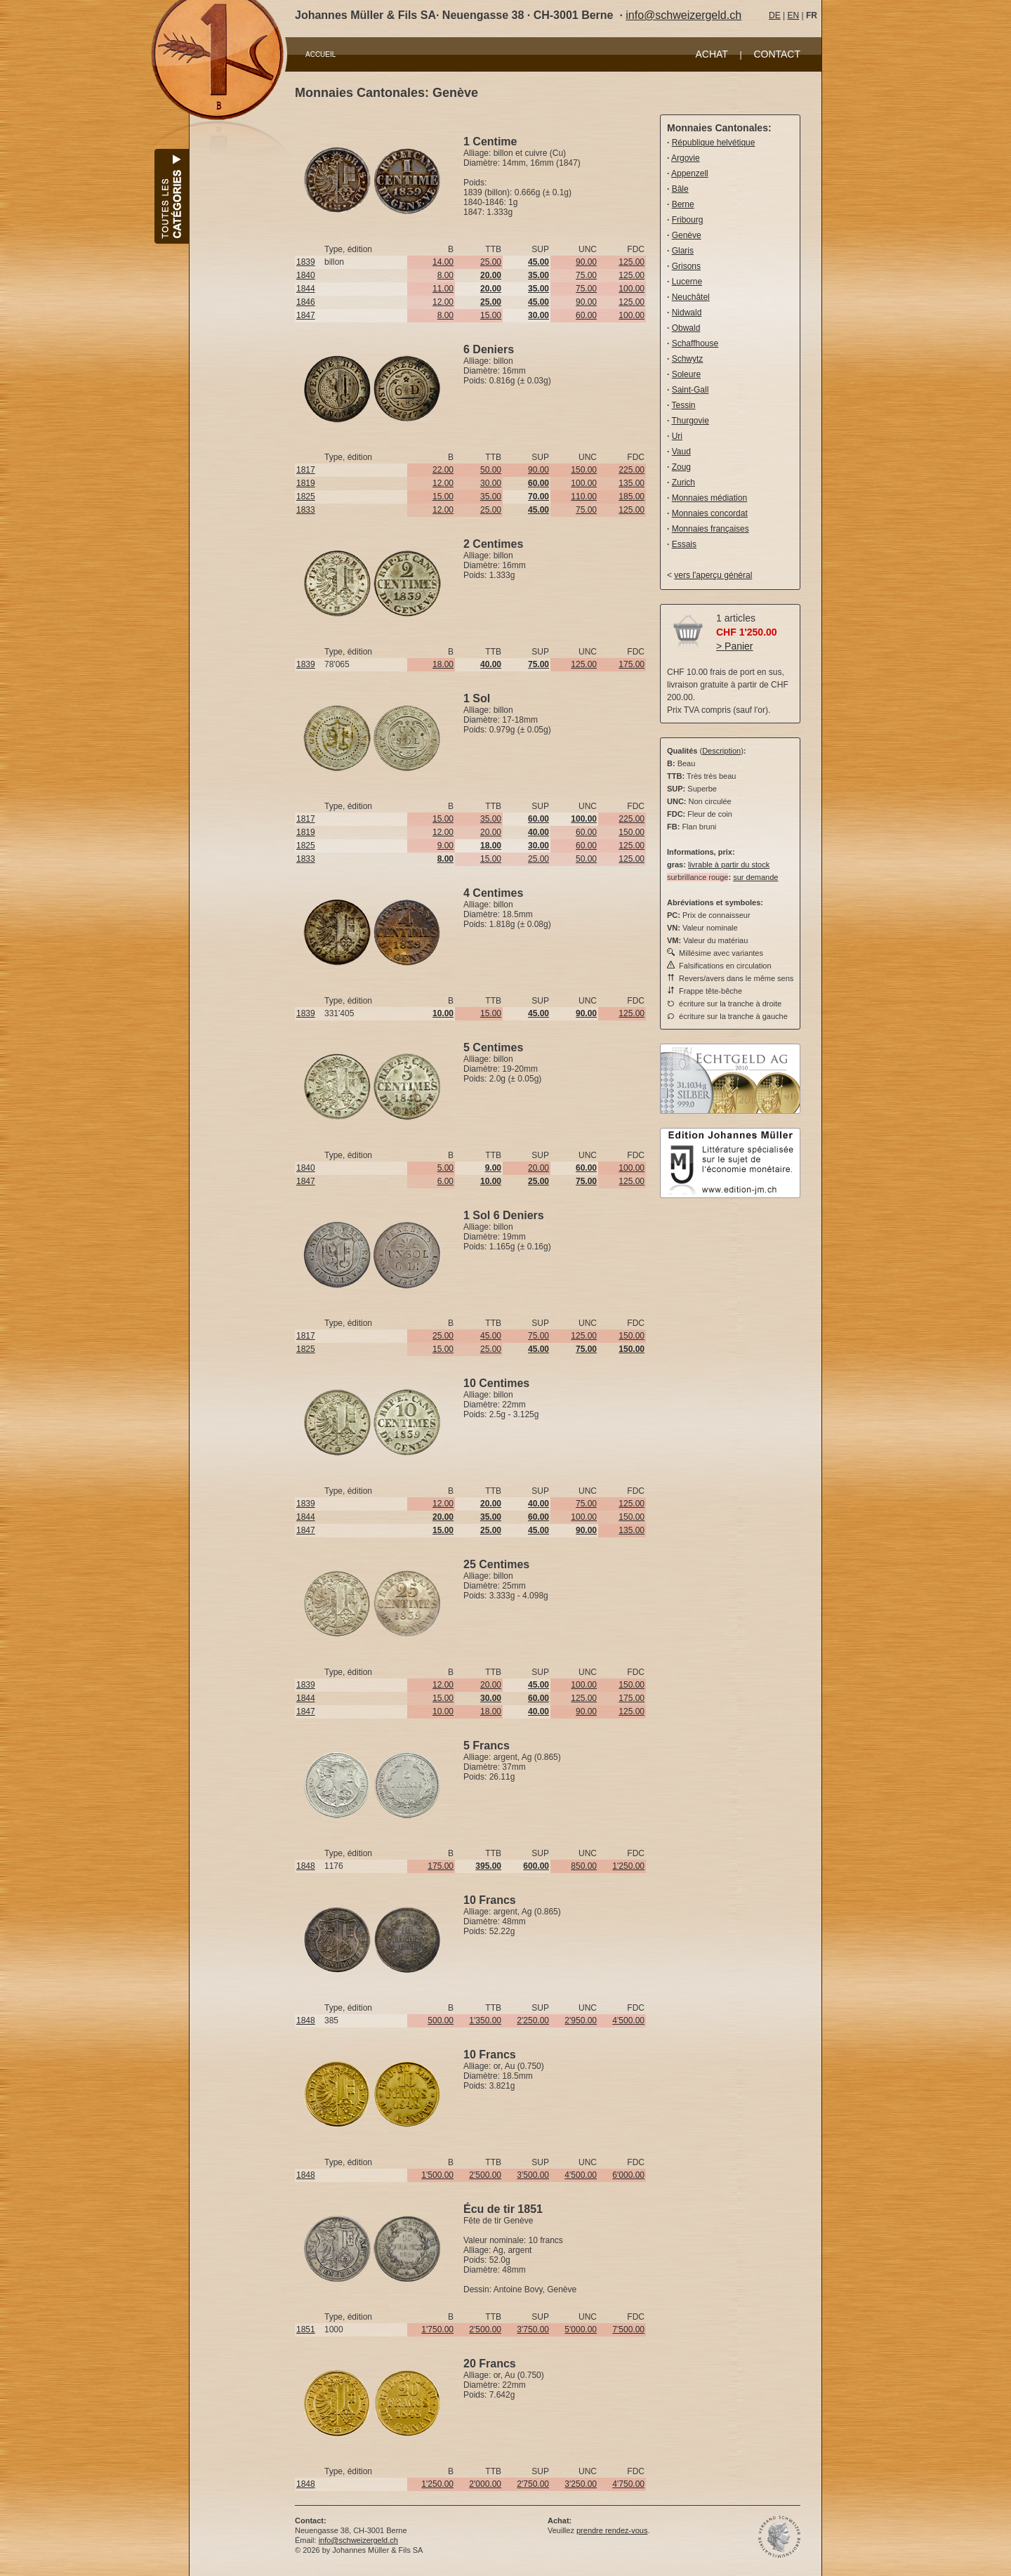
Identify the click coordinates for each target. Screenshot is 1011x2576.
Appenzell (689, 173)
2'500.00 (485, 2175)
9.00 (445, 845)
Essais (684, 544)
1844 (305, 289)
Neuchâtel (691, 297)
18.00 (443, 664)
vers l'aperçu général (713, 575)
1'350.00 (485, 2020)
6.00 (445, 1181)
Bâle (680, 189)
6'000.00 (628, 2175)
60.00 (586, 315)
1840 (305, 275)
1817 (305, 470)
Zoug (681, 467)
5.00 (445, 1168)
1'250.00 (628, 1866)
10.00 (443, 1711)
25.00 (490, 262)
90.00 (586, 262)
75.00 (586, 275)
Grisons (686, 266)
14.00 (443, 262)
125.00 (632, 262)
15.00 (490, 315)
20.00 (490, 832)
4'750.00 (628, 2484)
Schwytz (687, 359)
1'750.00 (437, 2329)
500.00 (441, 2020)
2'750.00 (533, 2484)
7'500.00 (628, 2329)
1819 (305, 483)
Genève (686, 235)
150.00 (584, 470)
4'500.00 (628, 2020)
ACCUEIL (320, 54)
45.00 (490, 1336)
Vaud (681, 451)
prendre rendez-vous (612, 2530)
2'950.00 (580, 2020)
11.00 (443, 289)
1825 (305, 496)
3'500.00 (533, 2175)
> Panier (734, 646)
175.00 (632, 664)
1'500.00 (437, 2175)
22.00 (443, 470)
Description (721, 751)
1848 (305, 1866)
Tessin (683, 405)
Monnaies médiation (709, 498)
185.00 (632, 496)
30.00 (490, 483)
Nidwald (687, 312)
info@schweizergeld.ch (683, 15)
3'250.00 (580, 2484)
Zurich (683, 482)
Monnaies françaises (710, 529)
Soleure (686, 374)
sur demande (755, 877)
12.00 (443, 302)
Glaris (683, 251)
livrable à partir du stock (728, 864)
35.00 (490, 496)
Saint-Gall (690, 390)
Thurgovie (689, 421)
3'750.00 (533, 2329)
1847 (305, 315)
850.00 (584, 1866)
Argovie (685, 158)
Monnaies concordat (710, 513)
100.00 (632, 289)
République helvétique (713, 142)
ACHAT (711, 54)
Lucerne (687, 282)
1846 (305, 302)
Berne (683, 204)
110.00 (584, 496)
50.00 (490, 470)
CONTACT (776, 54)
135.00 (632, 483)
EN (793, 15)
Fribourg (687, 220)
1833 (305, 510)
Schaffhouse (695, 343)
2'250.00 (533, 2020)
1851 (305, 2329)
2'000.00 (485, 2484)
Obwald (686, 328)
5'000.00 (580, 2329)
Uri (677, 436)
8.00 (445, 275)
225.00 (632, 470)
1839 (305, 262)
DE (775, 15)
